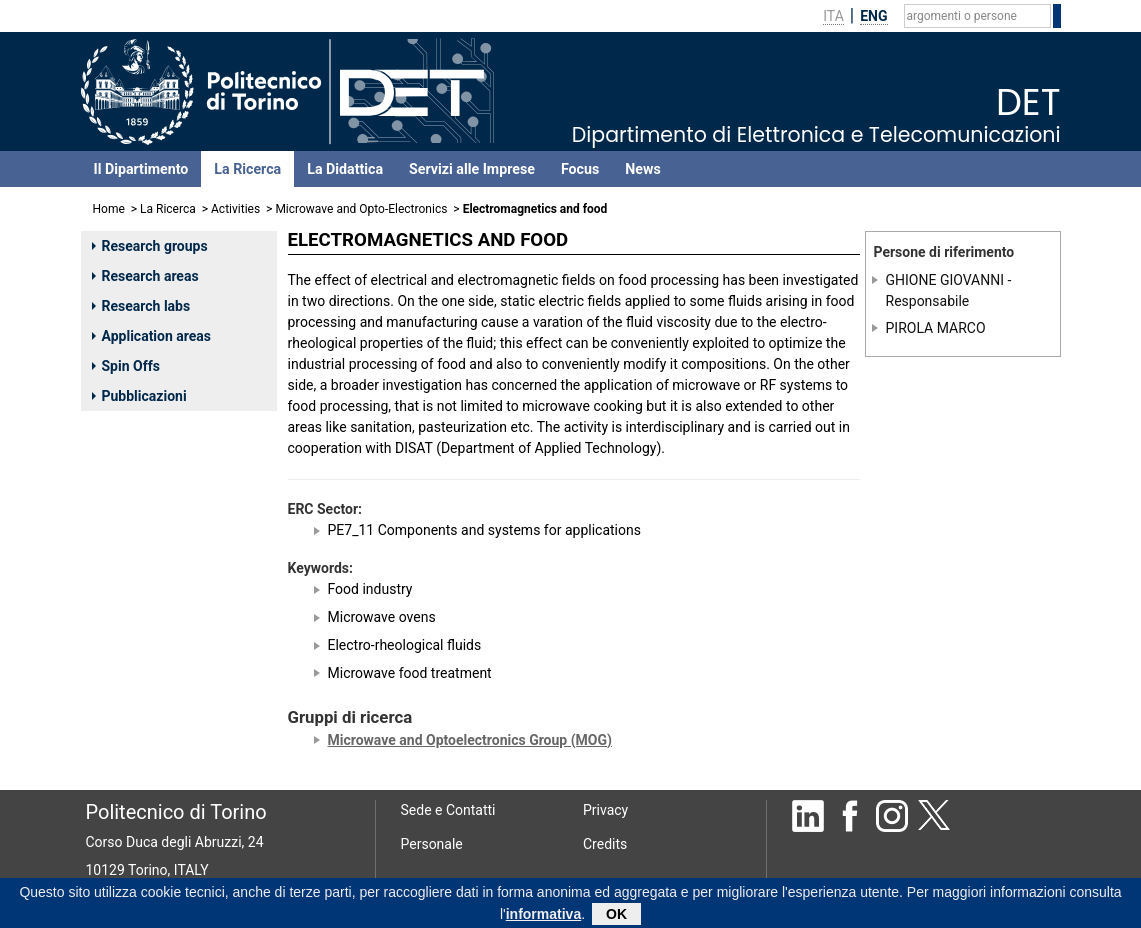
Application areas (152, 336)
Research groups (150, 246)
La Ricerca (247, 169)
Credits (605, 844)
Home (109, 209)
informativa (543, 918)
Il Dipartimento (141, 169)
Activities (235, 209)
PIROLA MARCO (936, 328)
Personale (432, 844)
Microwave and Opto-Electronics (361, 209)
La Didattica (345, 169)
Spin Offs (126, 366)
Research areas (145, 276)
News (642, 169)
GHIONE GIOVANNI (945, 280)
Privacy (605, 810)
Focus (580, 169)
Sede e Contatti (448, 810)
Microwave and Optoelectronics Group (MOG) (470, 740)
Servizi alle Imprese (472, 169)
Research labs (141, 306)
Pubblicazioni (139, 396)
